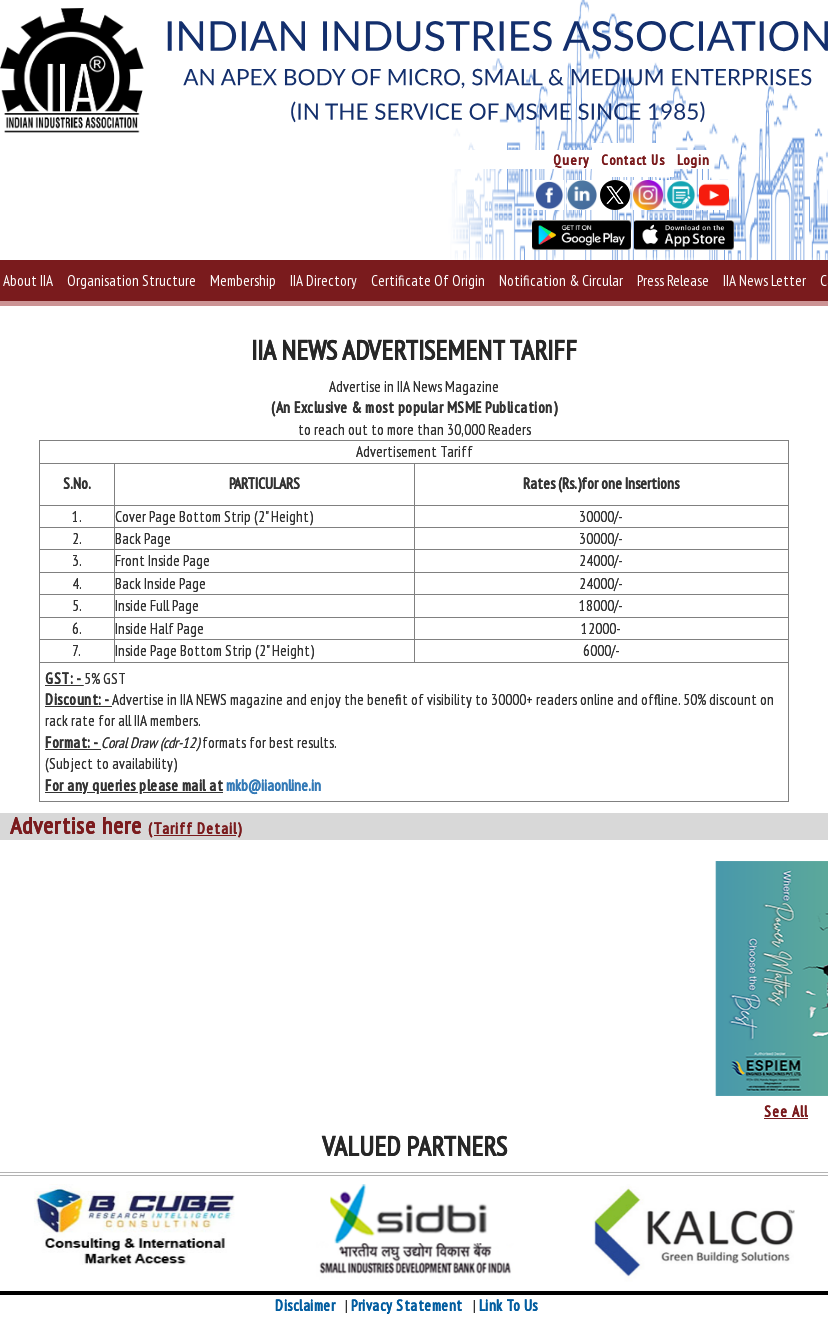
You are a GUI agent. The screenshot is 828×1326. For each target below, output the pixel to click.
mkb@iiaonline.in (273, 785)
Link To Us (508, 1305)
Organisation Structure (131, 280)
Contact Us (633, 160)
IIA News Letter (764, 280)
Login (693, 160)
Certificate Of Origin (428, 280)
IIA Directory (323, 280)
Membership (243, 280)
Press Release (673, 280)
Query (571, 160)
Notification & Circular (561, 280)
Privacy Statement (407, 1305)
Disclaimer (305, 1305)
